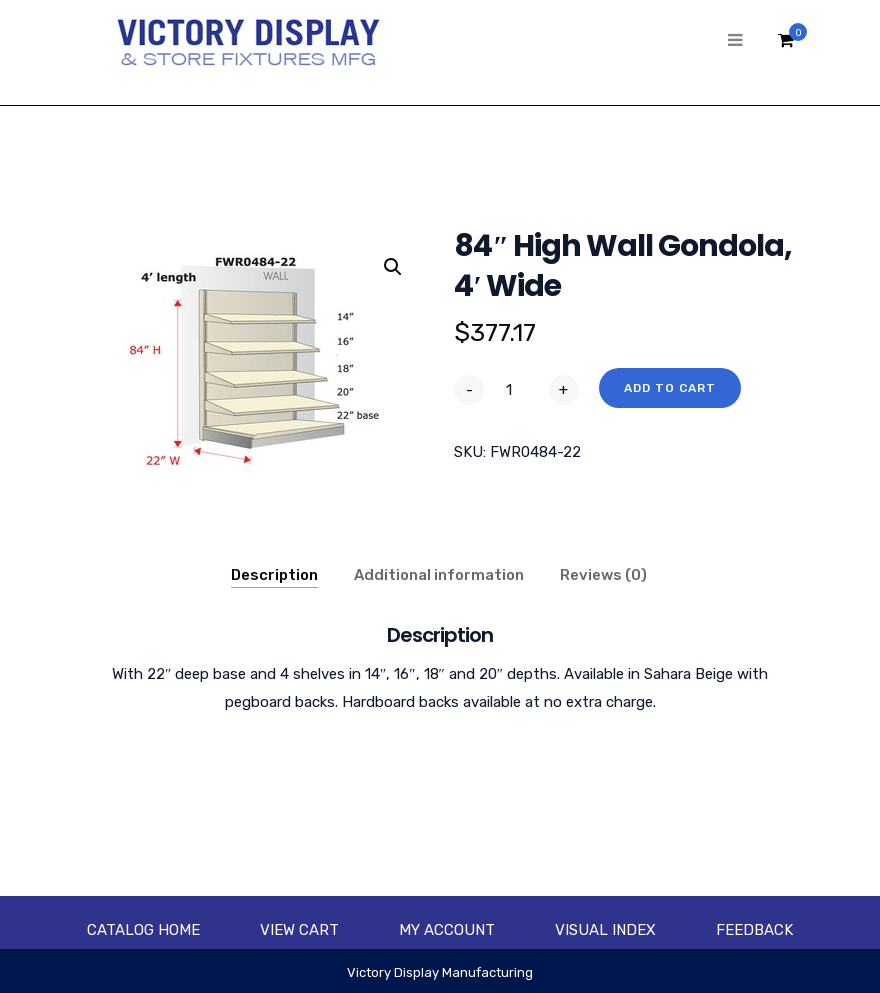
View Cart (299, 930)
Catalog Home (143, 930)
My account (447, 930)
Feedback (754, 930)
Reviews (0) (603, 575)
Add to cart (670, 388)
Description (274, 575)
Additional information (439, 575)
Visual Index (605, 930)
